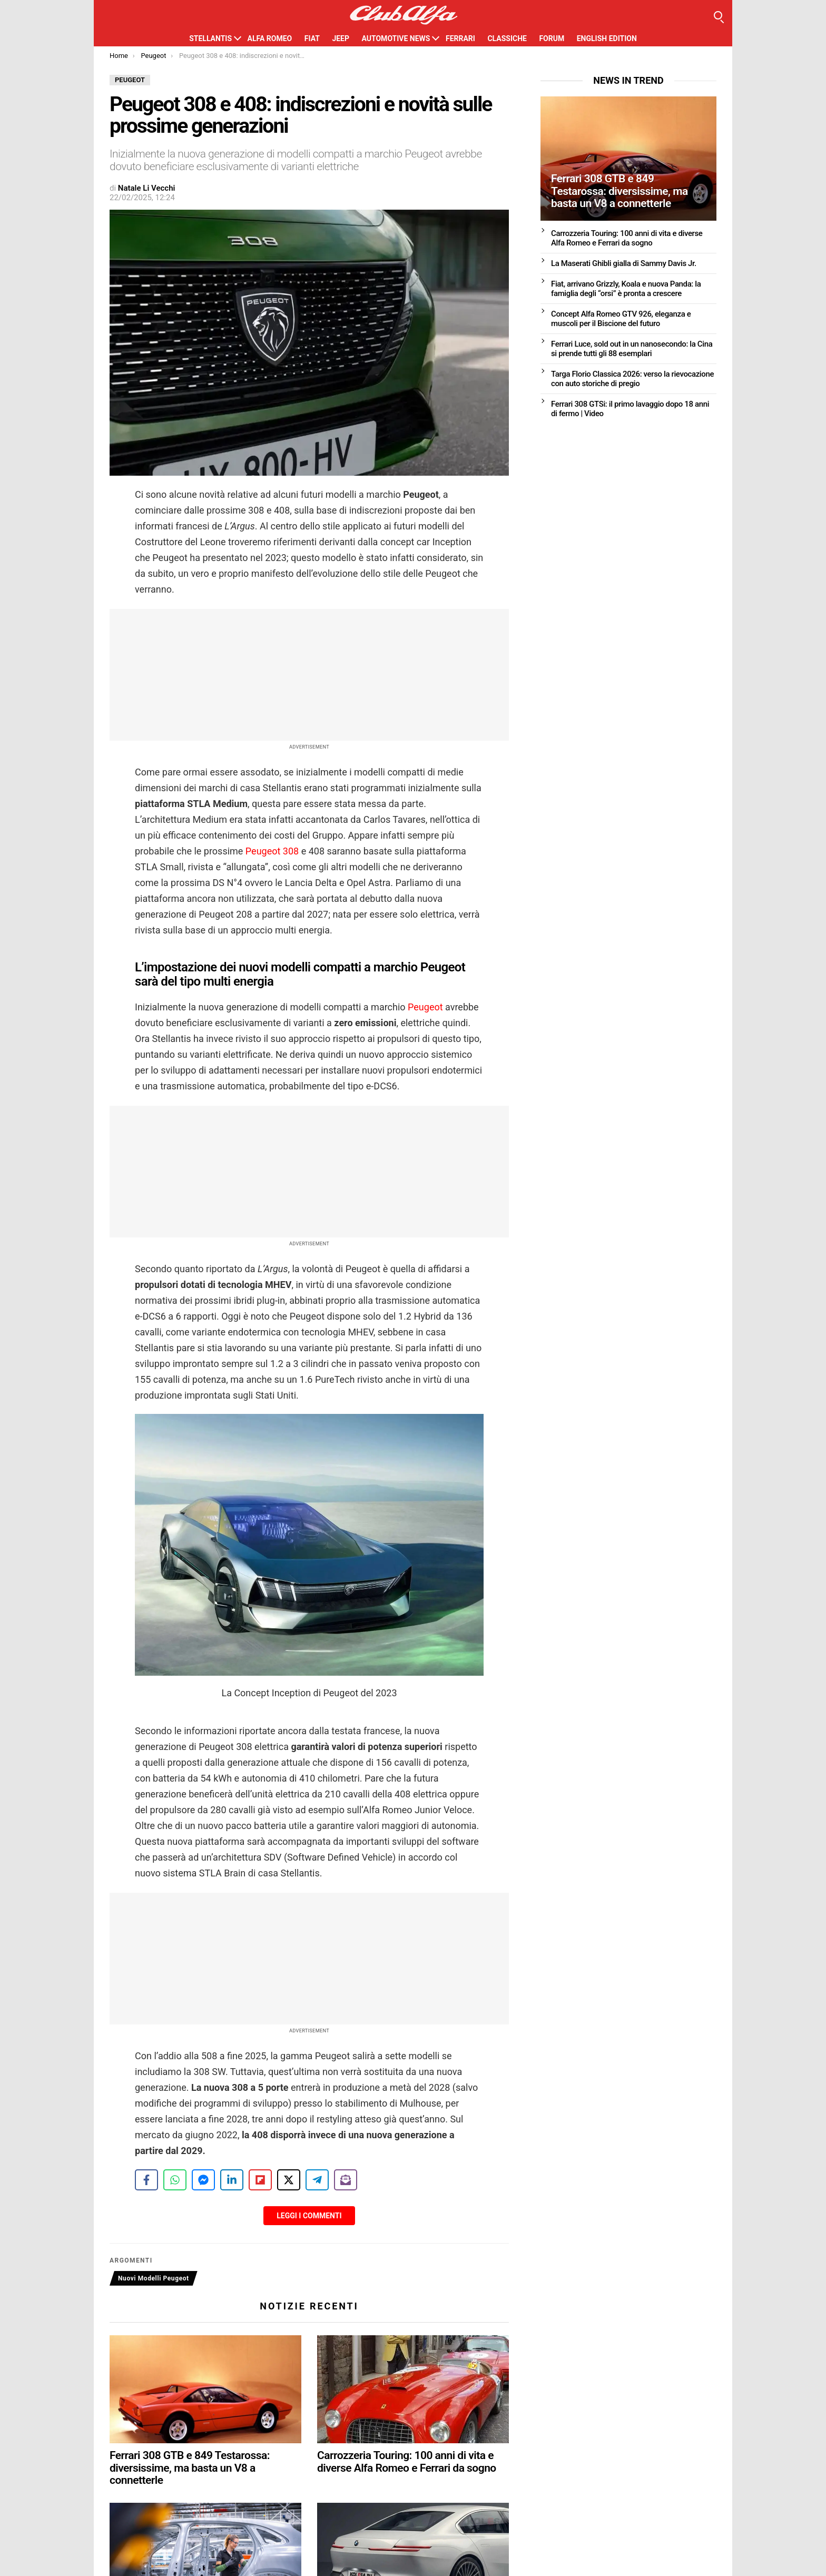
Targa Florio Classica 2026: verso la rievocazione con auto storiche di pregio (632, 378)
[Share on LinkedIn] (231, 2179)
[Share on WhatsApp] (174, 2179)
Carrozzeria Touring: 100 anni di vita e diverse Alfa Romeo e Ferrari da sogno (406, 2461)
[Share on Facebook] (146, 2179)
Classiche (507, 38)
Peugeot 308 (272, 851)
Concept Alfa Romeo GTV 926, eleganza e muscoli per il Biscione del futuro (621, 318)
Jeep (340, 38)
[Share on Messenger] (203, 2179)
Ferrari (460, 38)
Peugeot (425, 1006)
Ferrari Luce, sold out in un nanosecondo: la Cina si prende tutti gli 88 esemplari (631, 348)
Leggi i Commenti (309, 2215)
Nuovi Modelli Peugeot (153, 2278)
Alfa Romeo (270, 38)
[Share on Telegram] (317, 2179)
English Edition (607, 38)
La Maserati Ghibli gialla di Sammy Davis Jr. (623, 263)
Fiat (312, 38)
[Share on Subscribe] (345, 2179)
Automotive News (395, 38)
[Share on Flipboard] (260, 2179)
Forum (551, 38)
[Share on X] (288, 2179)
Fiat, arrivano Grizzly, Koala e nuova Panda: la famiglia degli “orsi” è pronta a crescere (626, 288)
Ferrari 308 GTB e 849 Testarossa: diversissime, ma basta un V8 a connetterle (190, 2467)
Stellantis (210, 38)
